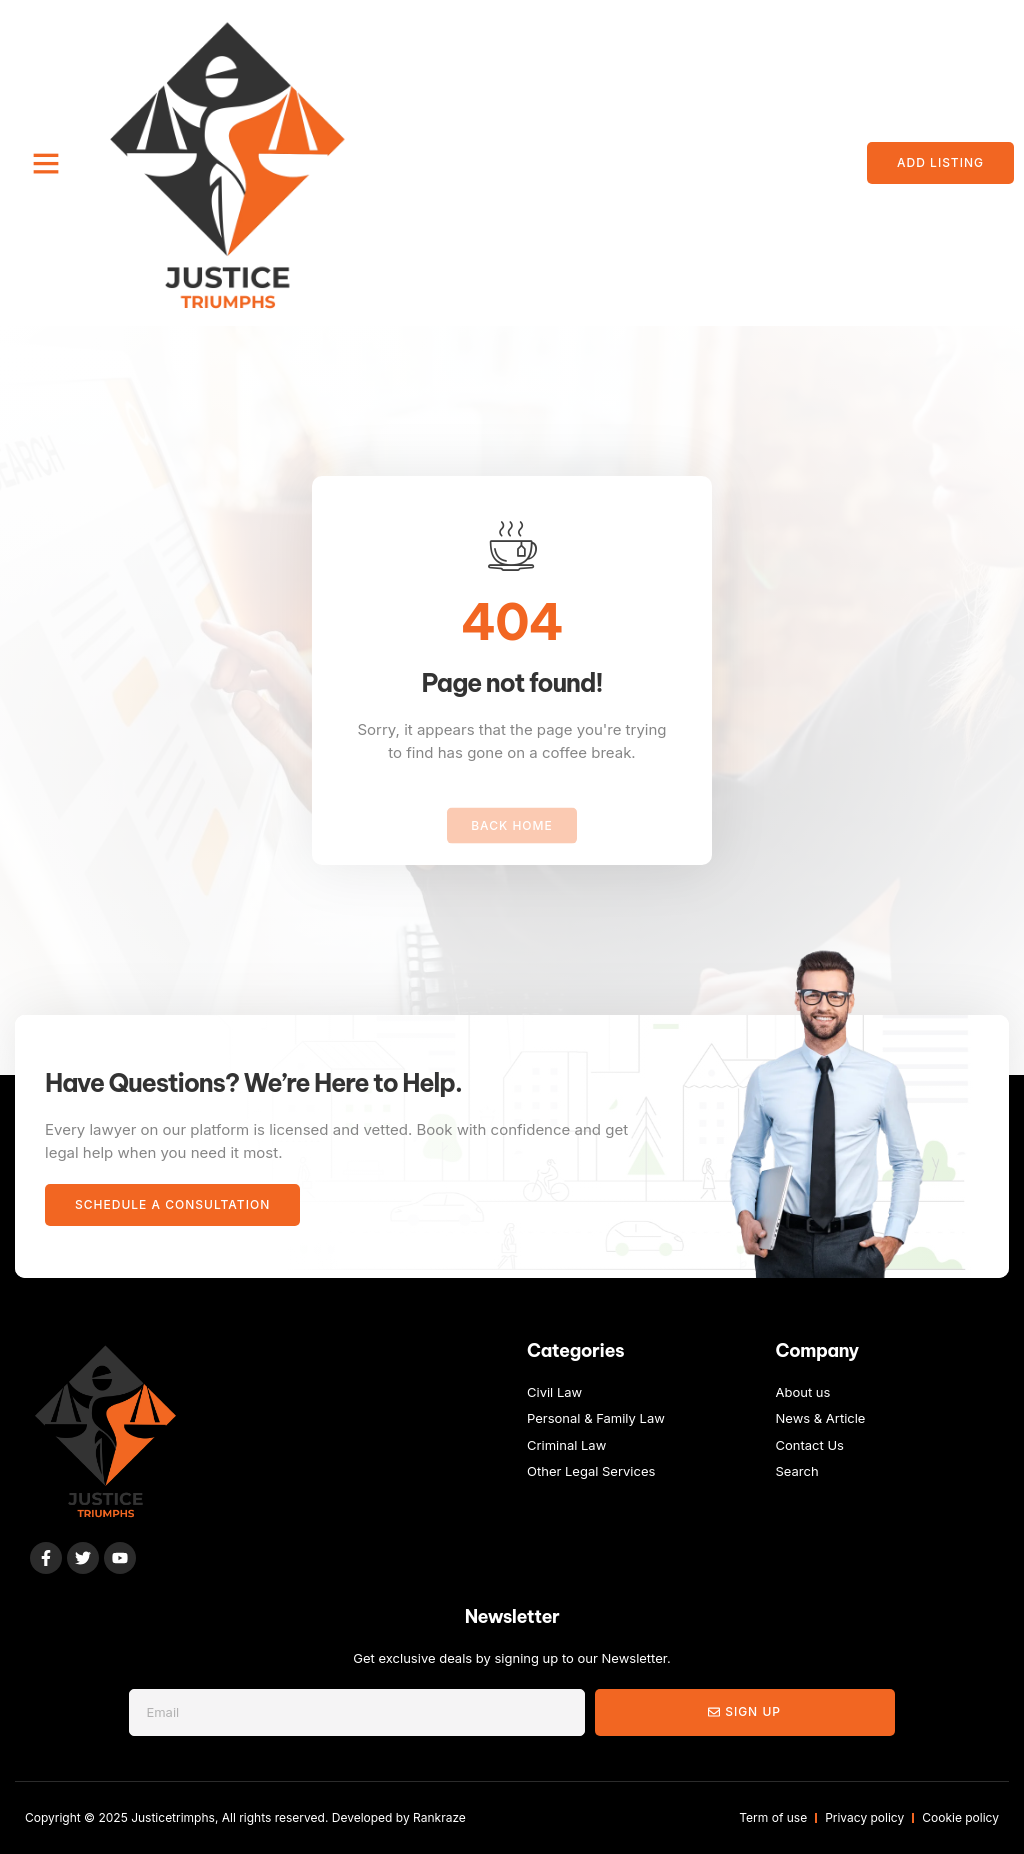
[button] (46, 163)
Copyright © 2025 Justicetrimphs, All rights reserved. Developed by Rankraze (245, 1817)
